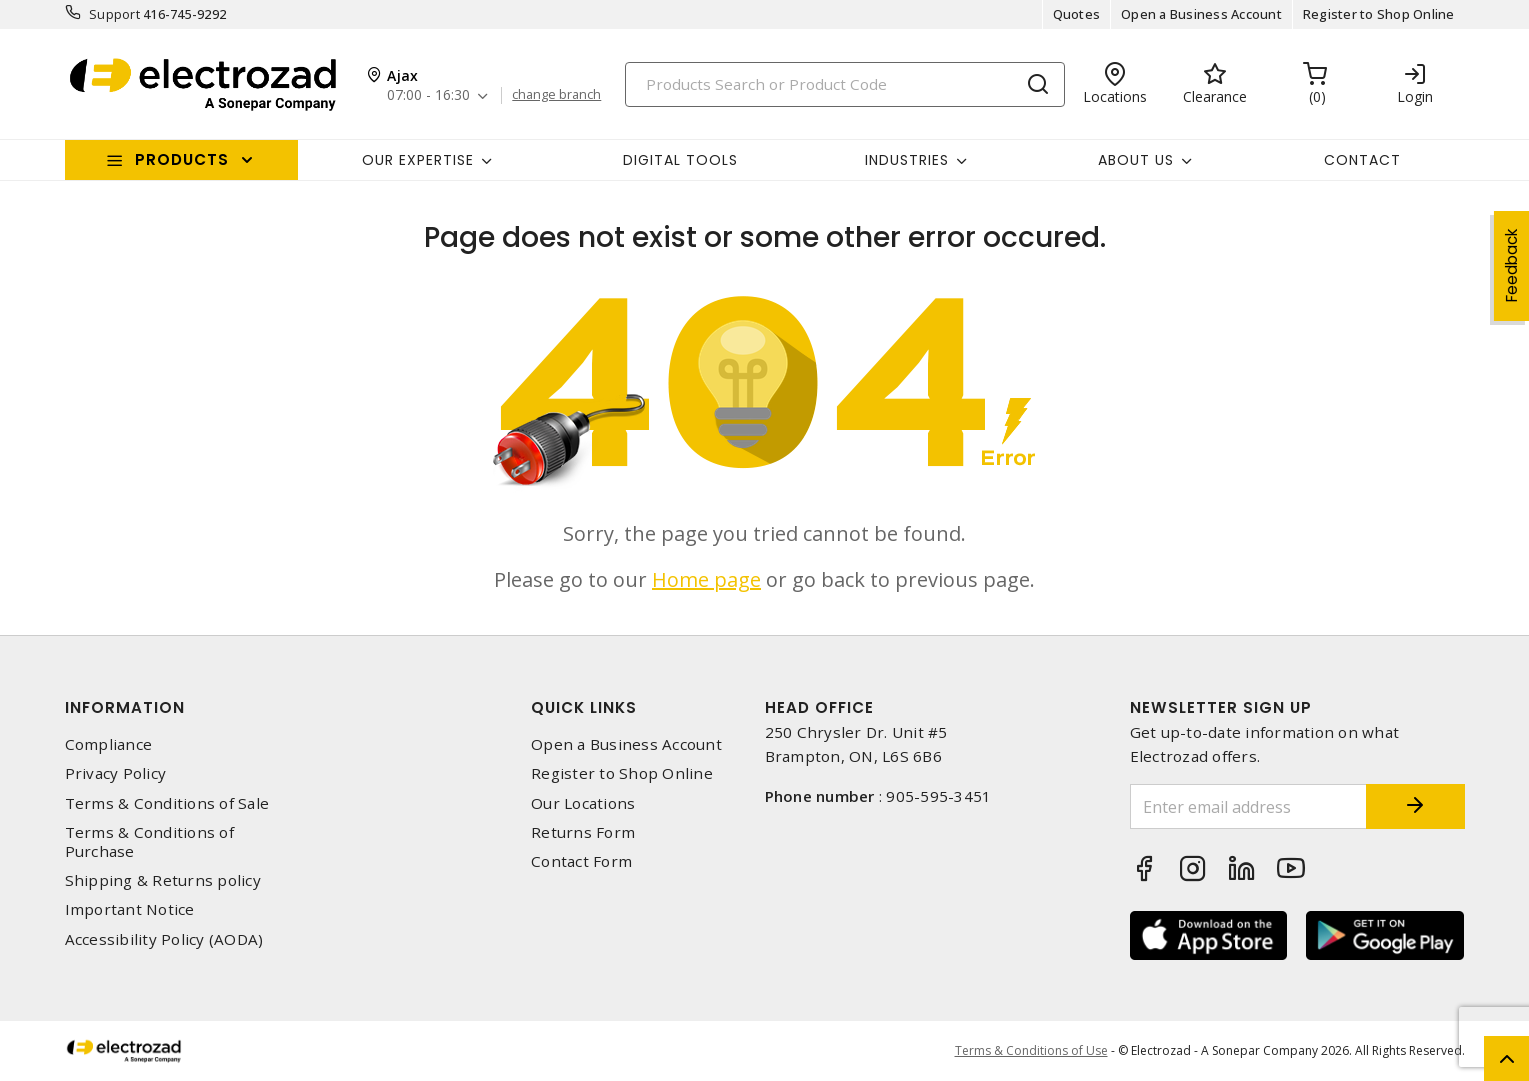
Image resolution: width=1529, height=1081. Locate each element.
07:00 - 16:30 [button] (428, 95)
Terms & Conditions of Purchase (149, 842)
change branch (556, 95)
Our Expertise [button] (418, 160)
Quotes (1077, 14)
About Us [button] (1136, 160)
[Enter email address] (1248, 806)
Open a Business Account (1201, 14)
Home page (706, 579)
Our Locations (583, 803)
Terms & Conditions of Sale (167, 803)
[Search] (845, 84)
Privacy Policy (116, 773)
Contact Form (581, 861)
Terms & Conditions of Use (1031, 1050)
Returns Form (583, 832)
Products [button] (182, 159)
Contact (1362, 160)
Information (125, 707)
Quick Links (584, 707)
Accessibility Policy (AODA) (164, 939)
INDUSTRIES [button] (907, 160)
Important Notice (130, 909)
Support (114, 14)
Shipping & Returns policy (163, 880)
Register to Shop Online (1379, 14)
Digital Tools (680, 160)
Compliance (109, 744)
